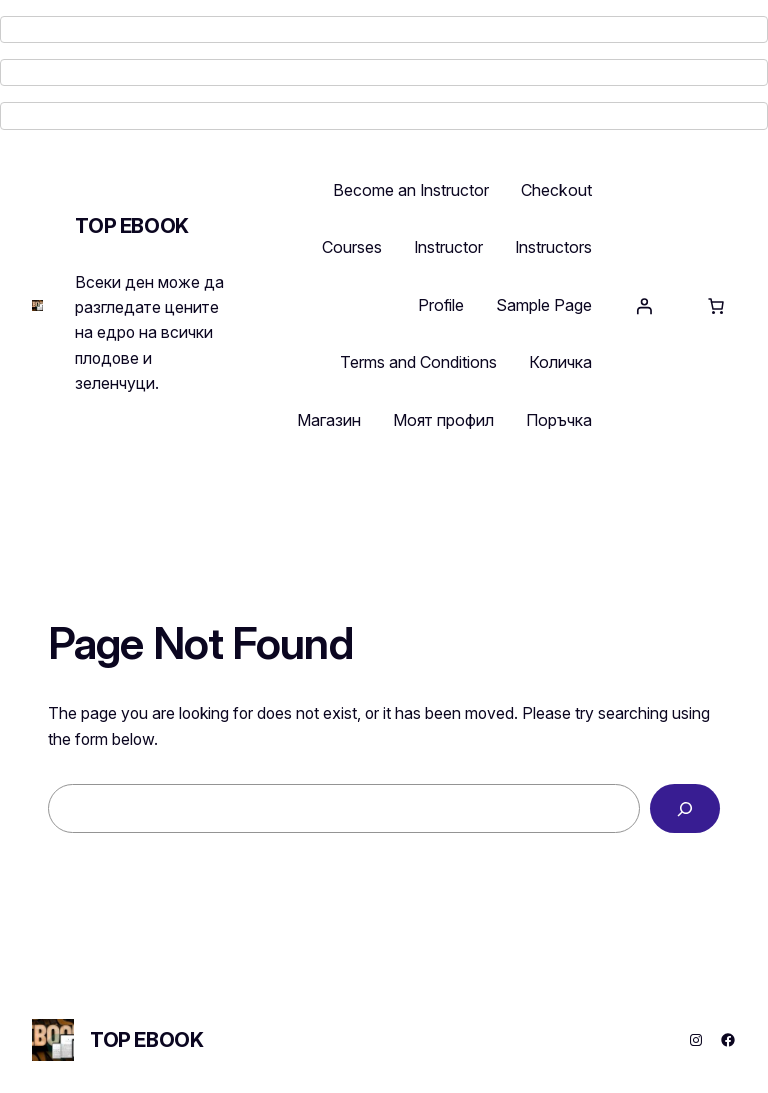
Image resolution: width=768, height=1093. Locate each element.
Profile (441, 305)
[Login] (644, 306)
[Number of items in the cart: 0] (716, 306)
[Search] (685, 808)
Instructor (448, 247)
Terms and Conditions (418, 362)
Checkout (556, 190)
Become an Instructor (411, 190)
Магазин (329, 420)
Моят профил (443, 420)
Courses (352, 247)
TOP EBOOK (131, 226)
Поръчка (559, 420)
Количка (560, 362)
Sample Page (544, 305)
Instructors (553, 247)
